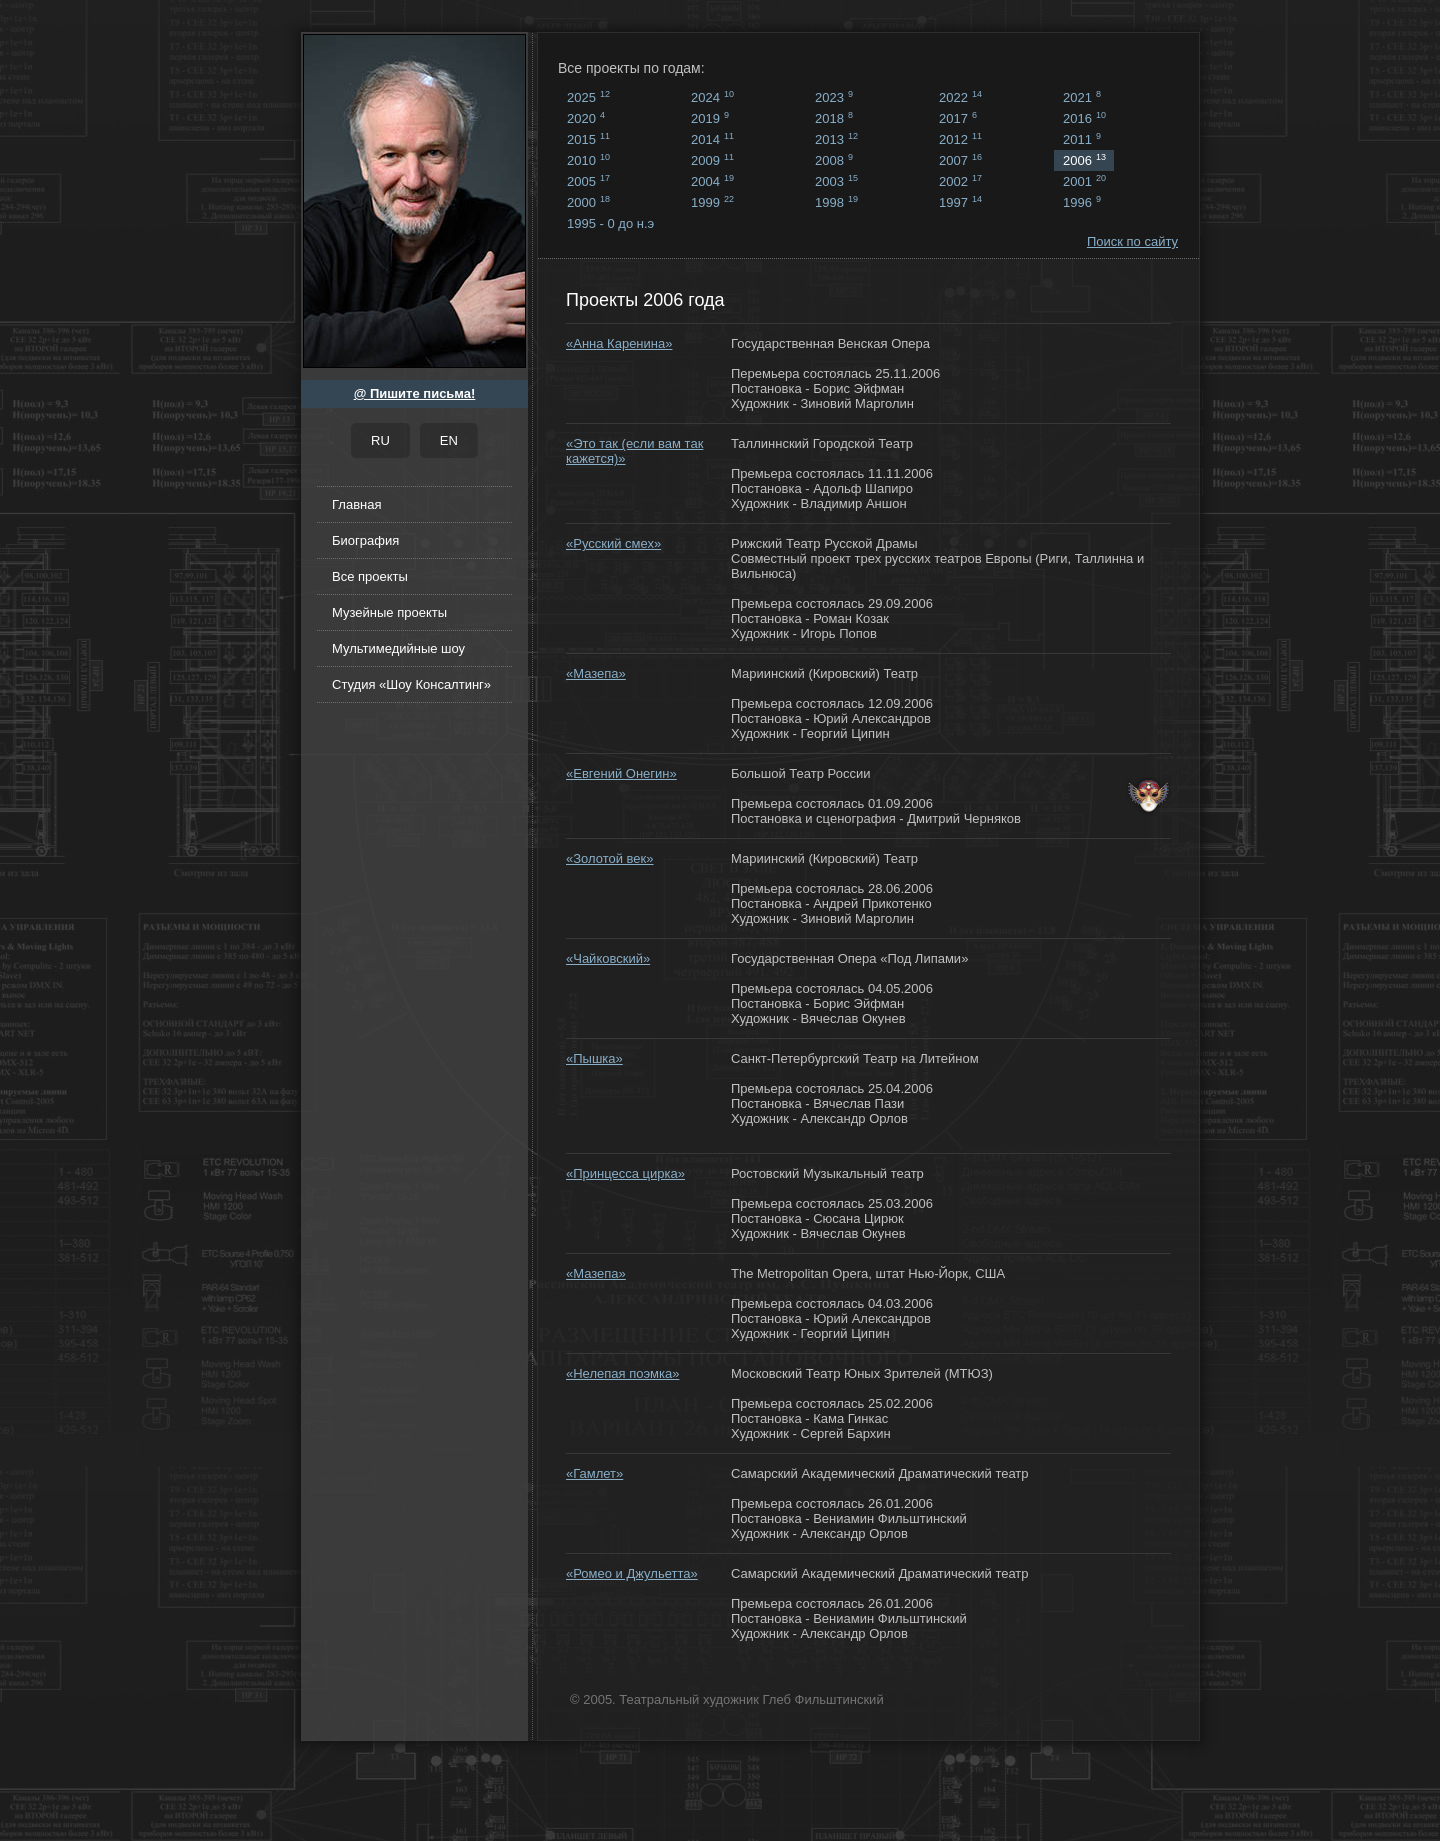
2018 (834, 118)
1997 (960, 202)
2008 (834, 160)
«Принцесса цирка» (625, 1173)
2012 (960, 139)
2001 (1084, 181)
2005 (588, 181)
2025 (588, 97)
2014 (712, 139)
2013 (836, 139)
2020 (586, 118)
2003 (836, 181)
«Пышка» (594, 1058)
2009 (712, 160)
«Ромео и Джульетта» (632, 1573)
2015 (588, 139)
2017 (958, 118)
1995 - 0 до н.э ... (610, 225)
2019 (710, 118)
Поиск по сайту (1132, 241)
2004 (712, 181)
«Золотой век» (610, 858)
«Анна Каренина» (619, 343)
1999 (712, 202)
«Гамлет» (594, 1473)
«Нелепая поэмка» (622, 1373)
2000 (588, 202)
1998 (836, 202)
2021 (1082, 97)
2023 (834, 97)
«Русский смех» (613, 543)
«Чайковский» (608, 958)
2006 (1084, 160)
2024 (712, 97)
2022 (960, 97)
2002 (960, 181)
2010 (588, 160)
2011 (1082, 139)
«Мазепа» (596, 673)
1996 (1082, 202)
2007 (960, 160)
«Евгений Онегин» (621, 773)
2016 (1084, 118)
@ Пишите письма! (415, 393)
